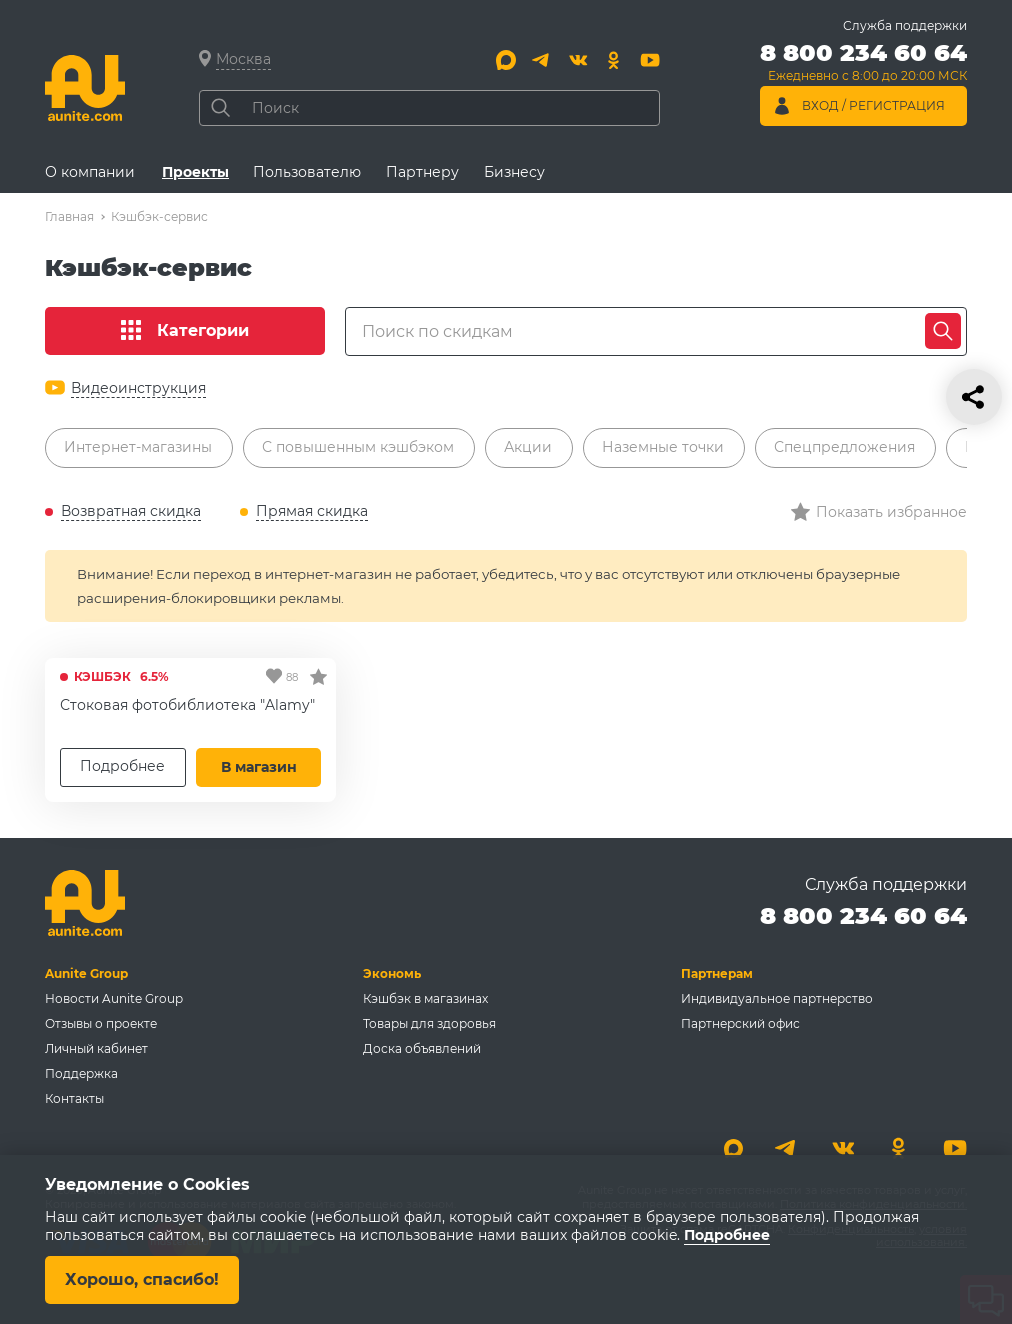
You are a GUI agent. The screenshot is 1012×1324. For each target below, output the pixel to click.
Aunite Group (86, 973)
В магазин (259, 767)
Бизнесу (514, 172)
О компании (90, 172)
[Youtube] (650, 60)
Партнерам (717, 973)
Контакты (74, 1098)
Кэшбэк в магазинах (425, 998)
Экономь (392, 973)
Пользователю (307, 172)
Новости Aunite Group (114, 998)
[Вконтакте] (578, 60)
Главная (69, 216)
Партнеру (422, 172)
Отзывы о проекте (101, 1023)
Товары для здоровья (429, 1023)
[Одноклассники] (614, 60)
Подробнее (122, 766)
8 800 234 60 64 (863, 915)
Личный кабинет (96, 1048)
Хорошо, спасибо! (142, 1279)
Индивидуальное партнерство (777, 998)
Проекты (195, 172)
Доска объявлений (422, 1048)
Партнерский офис (740, 1023)
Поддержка (81, 1073)
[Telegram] (542, 60)
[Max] (506, 60)
